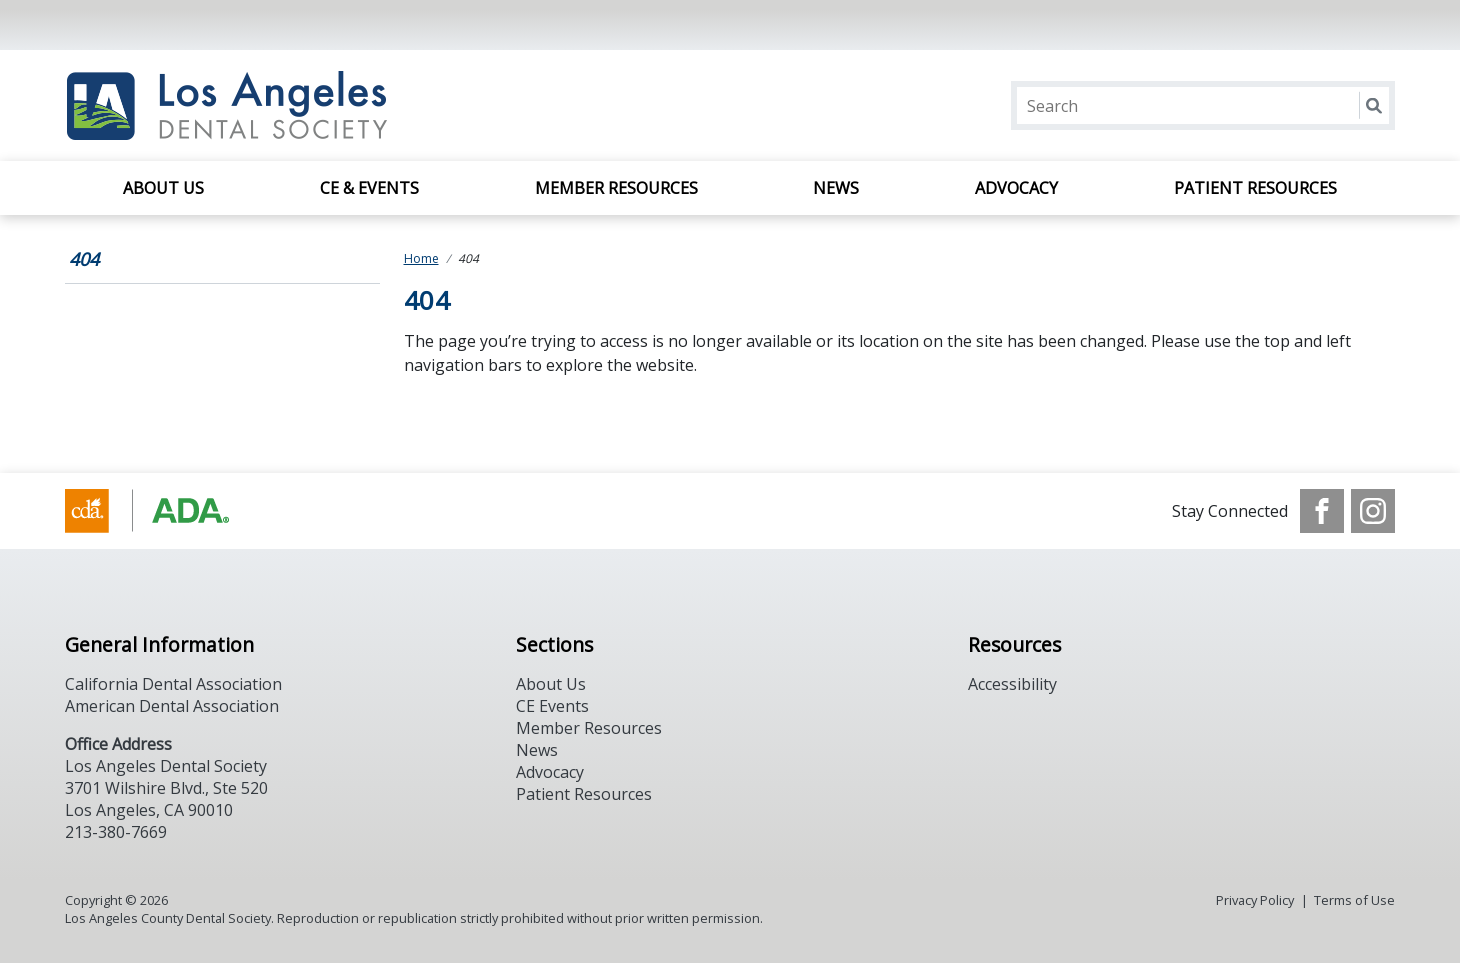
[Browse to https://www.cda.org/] (166, 511)
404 (84, 259)
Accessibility (1012, 684)
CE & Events (369, 188)
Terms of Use (1354, 900)
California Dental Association (173, 684)
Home (421, 258)
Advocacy (1016, 188)
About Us (163, 188)
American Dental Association (172, 706)
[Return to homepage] (323, 105)
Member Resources (616, 188)
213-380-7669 (116, 832)
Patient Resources (1255, 188)
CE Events (552, 706)
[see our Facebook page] (1322, 511)
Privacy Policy (1255, 900)
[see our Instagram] (1373, 511)
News (836, 188)
